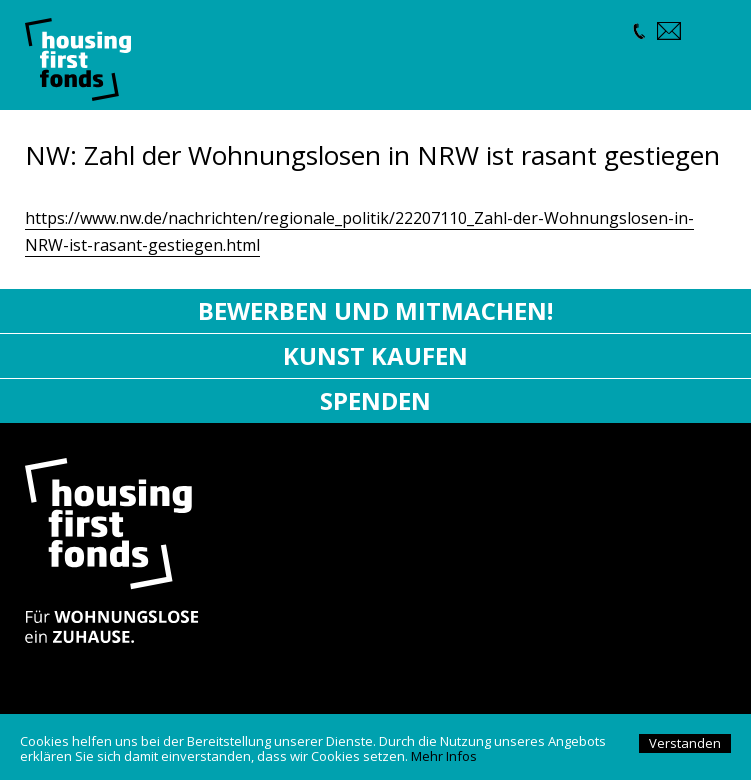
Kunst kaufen (375, 355)
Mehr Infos (444, 756)
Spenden (375, 400)
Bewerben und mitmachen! (375, 310)
